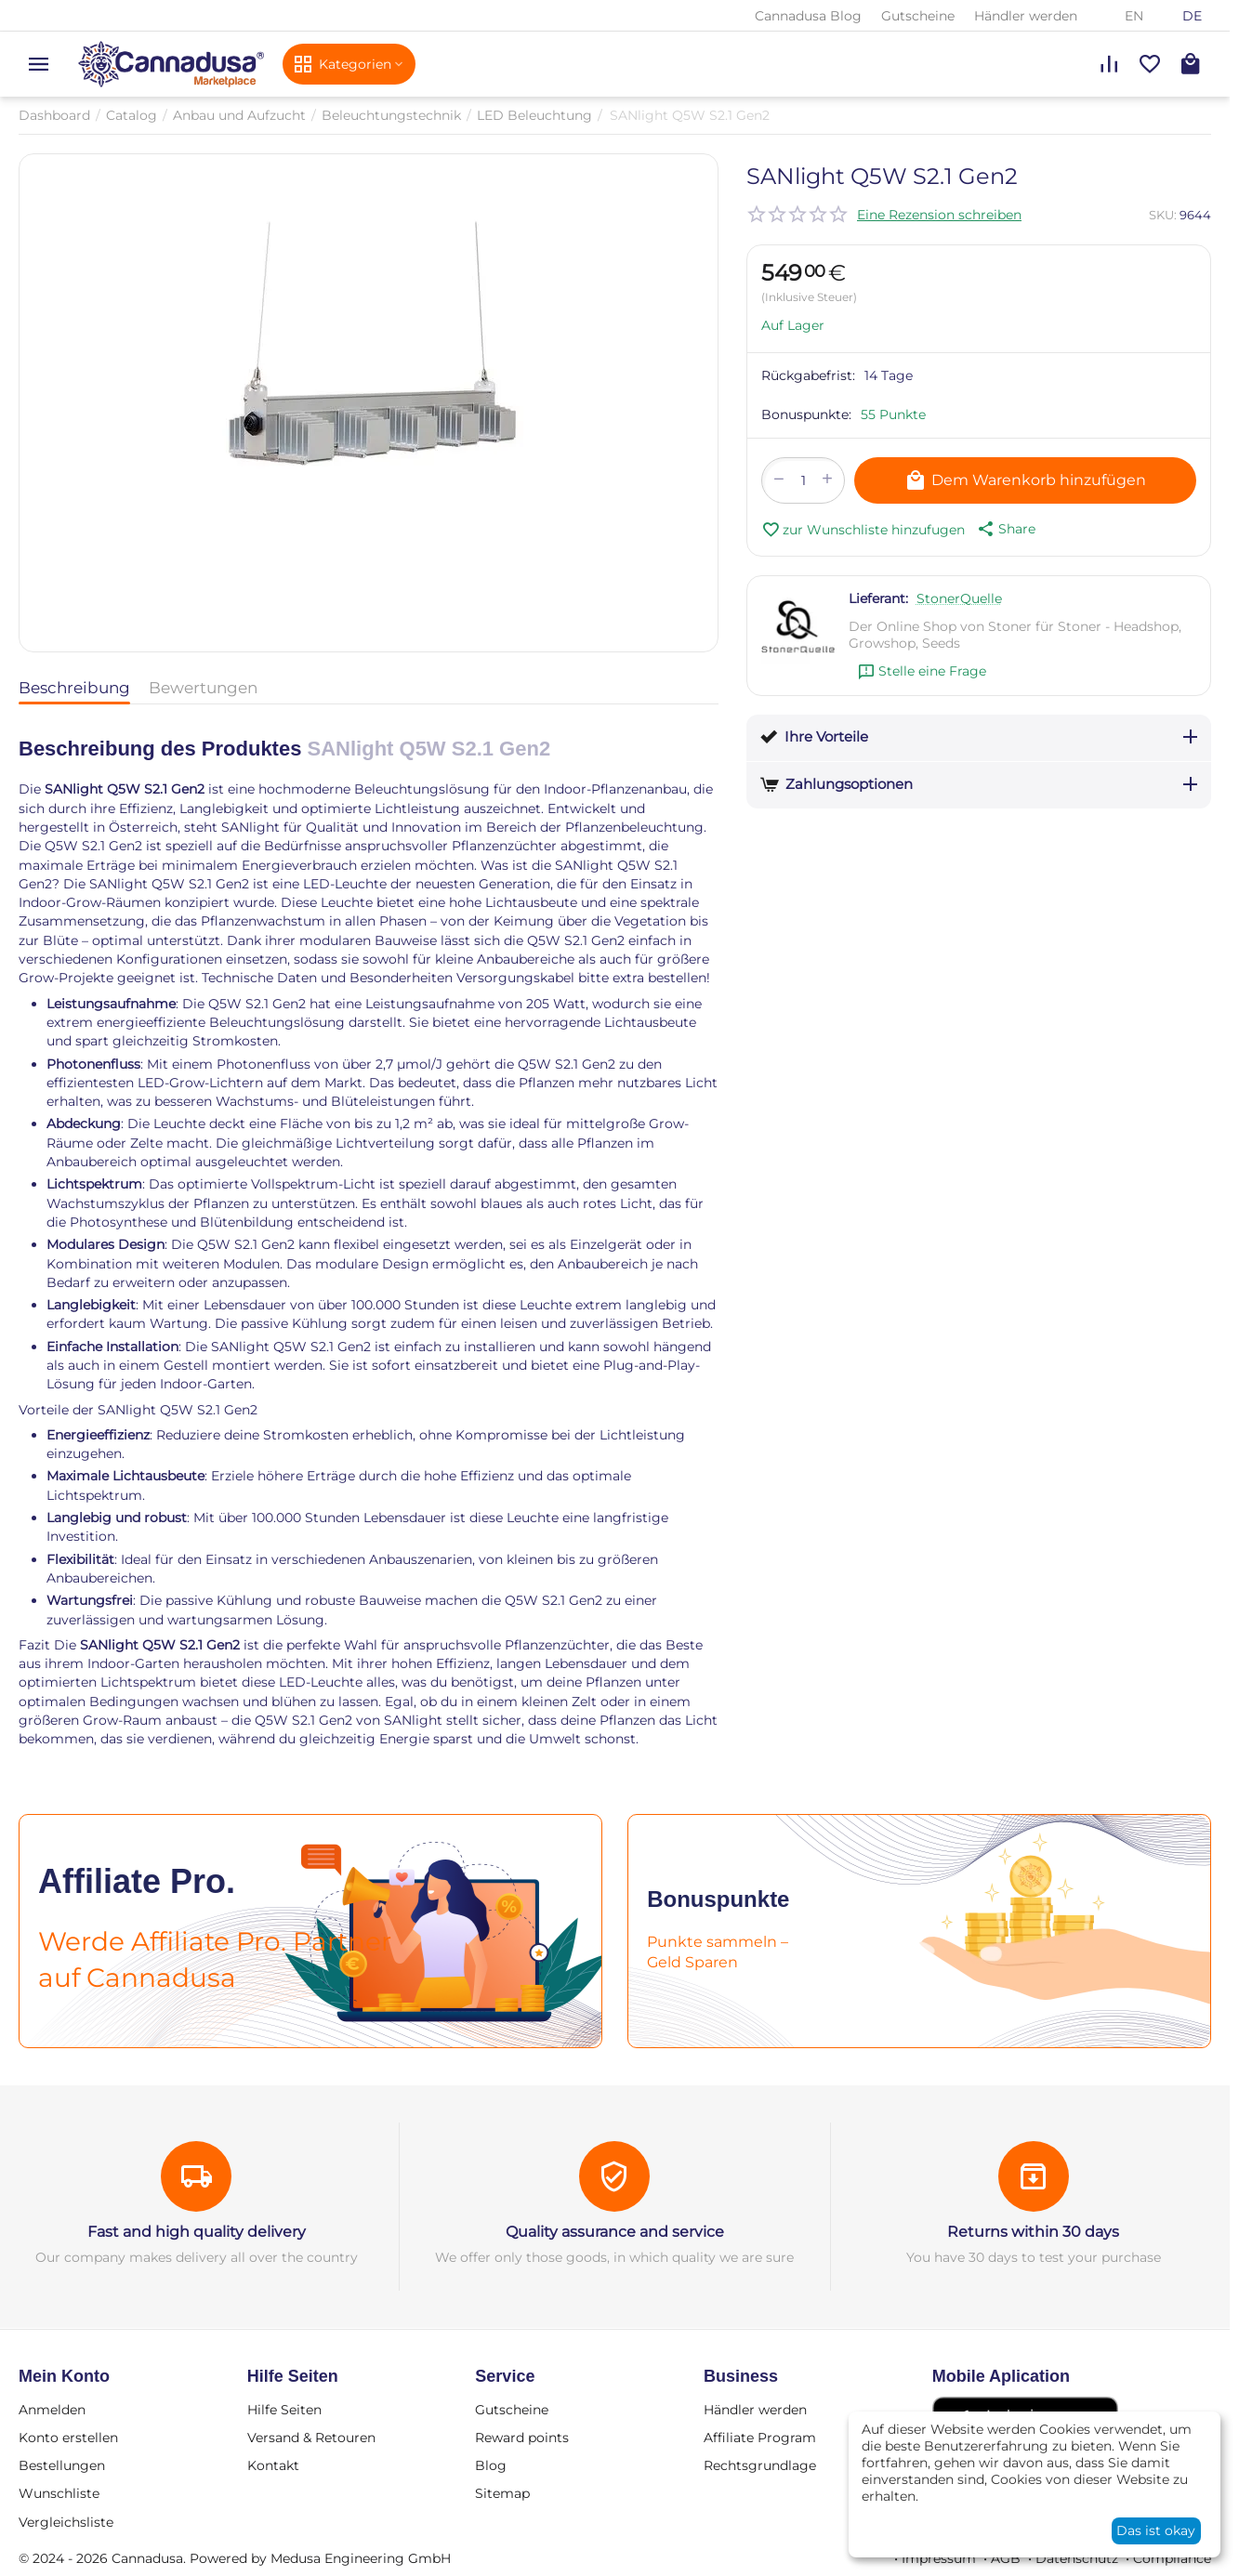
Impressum (939, 2558)
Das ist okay (1155, 2530)
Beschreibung (74, 687)
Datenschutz (1076, 2558)
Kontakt (273, 2465)
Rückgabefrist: (808, 375)
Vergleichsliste (66, 2522)
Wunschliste (59, 2493)
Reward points (522, 2437)
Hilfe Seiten (284, 2409)
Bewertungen (203, 687)
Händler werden (1025, 15)
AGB (1006, 2558)
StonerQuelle (959, 598)
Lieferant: (878, 598)
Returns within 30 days (1033, 2232)
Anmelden (52, 2409)
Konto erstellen (68, 2437)
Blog (491, 2465)
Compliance (1172, 2558)
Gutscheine (918, 15)
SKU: (1163, 214)
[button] (1004, 528)
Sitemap (502, 2493)
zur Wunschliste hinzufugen (863, 529)
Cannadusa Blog (808, 15)
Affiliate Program (760, 2437)
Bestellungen (62, 2465)
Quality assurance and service (615, 2232)
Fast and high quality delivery (196, 2232)
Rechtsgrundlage (760, 2465)
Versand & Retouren (311, 2437)
